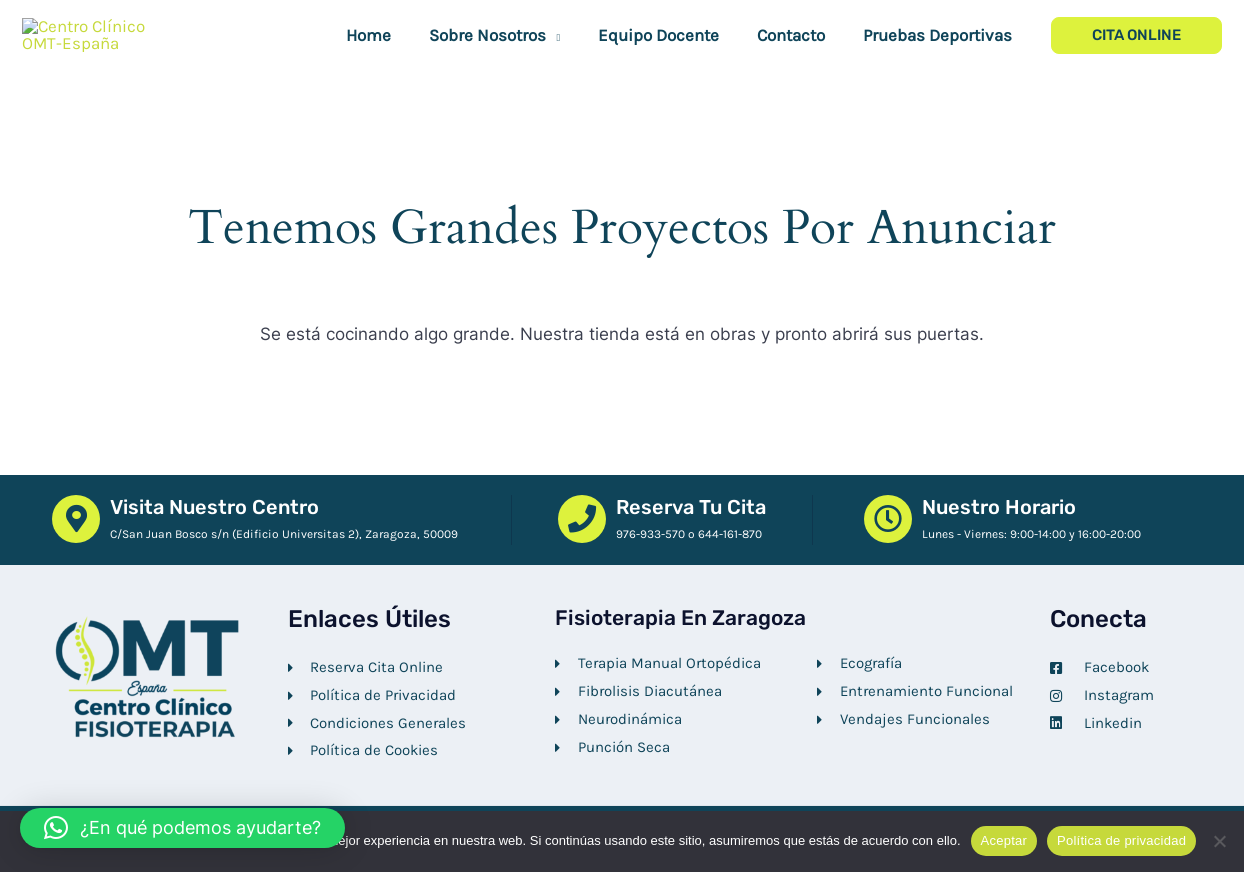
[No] (1219, 841)
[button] (567, 66)
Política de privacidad (1121, 840)
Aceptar (1004, 840)
